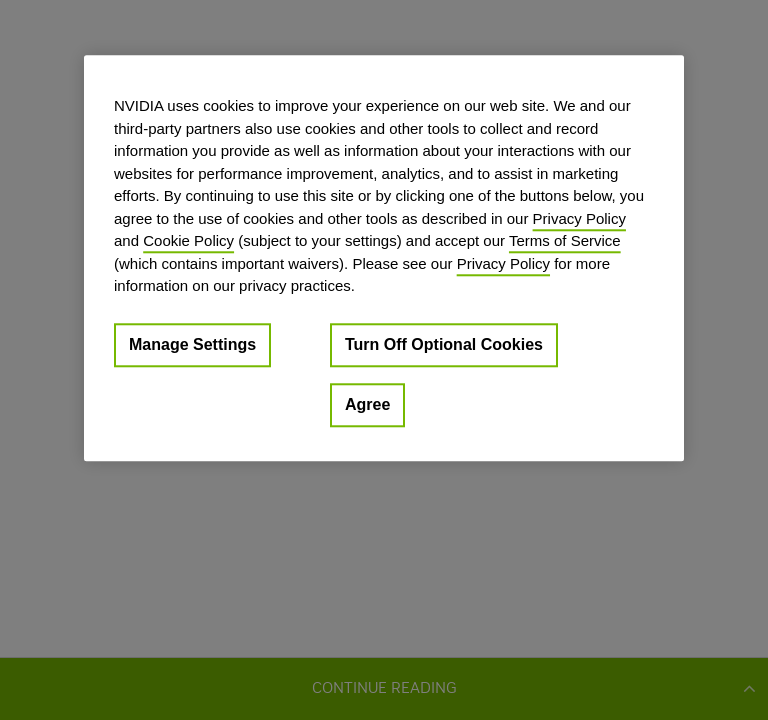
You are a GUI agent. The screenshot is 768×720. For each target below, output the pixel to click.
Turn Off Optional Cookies (444, 344)
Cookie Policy (188, 240)
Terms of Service (565, 240)
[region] (384, 258)
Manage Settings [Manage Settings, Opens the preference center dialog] (192, 344)
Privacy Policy (579, 218)
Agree (367, 404)
